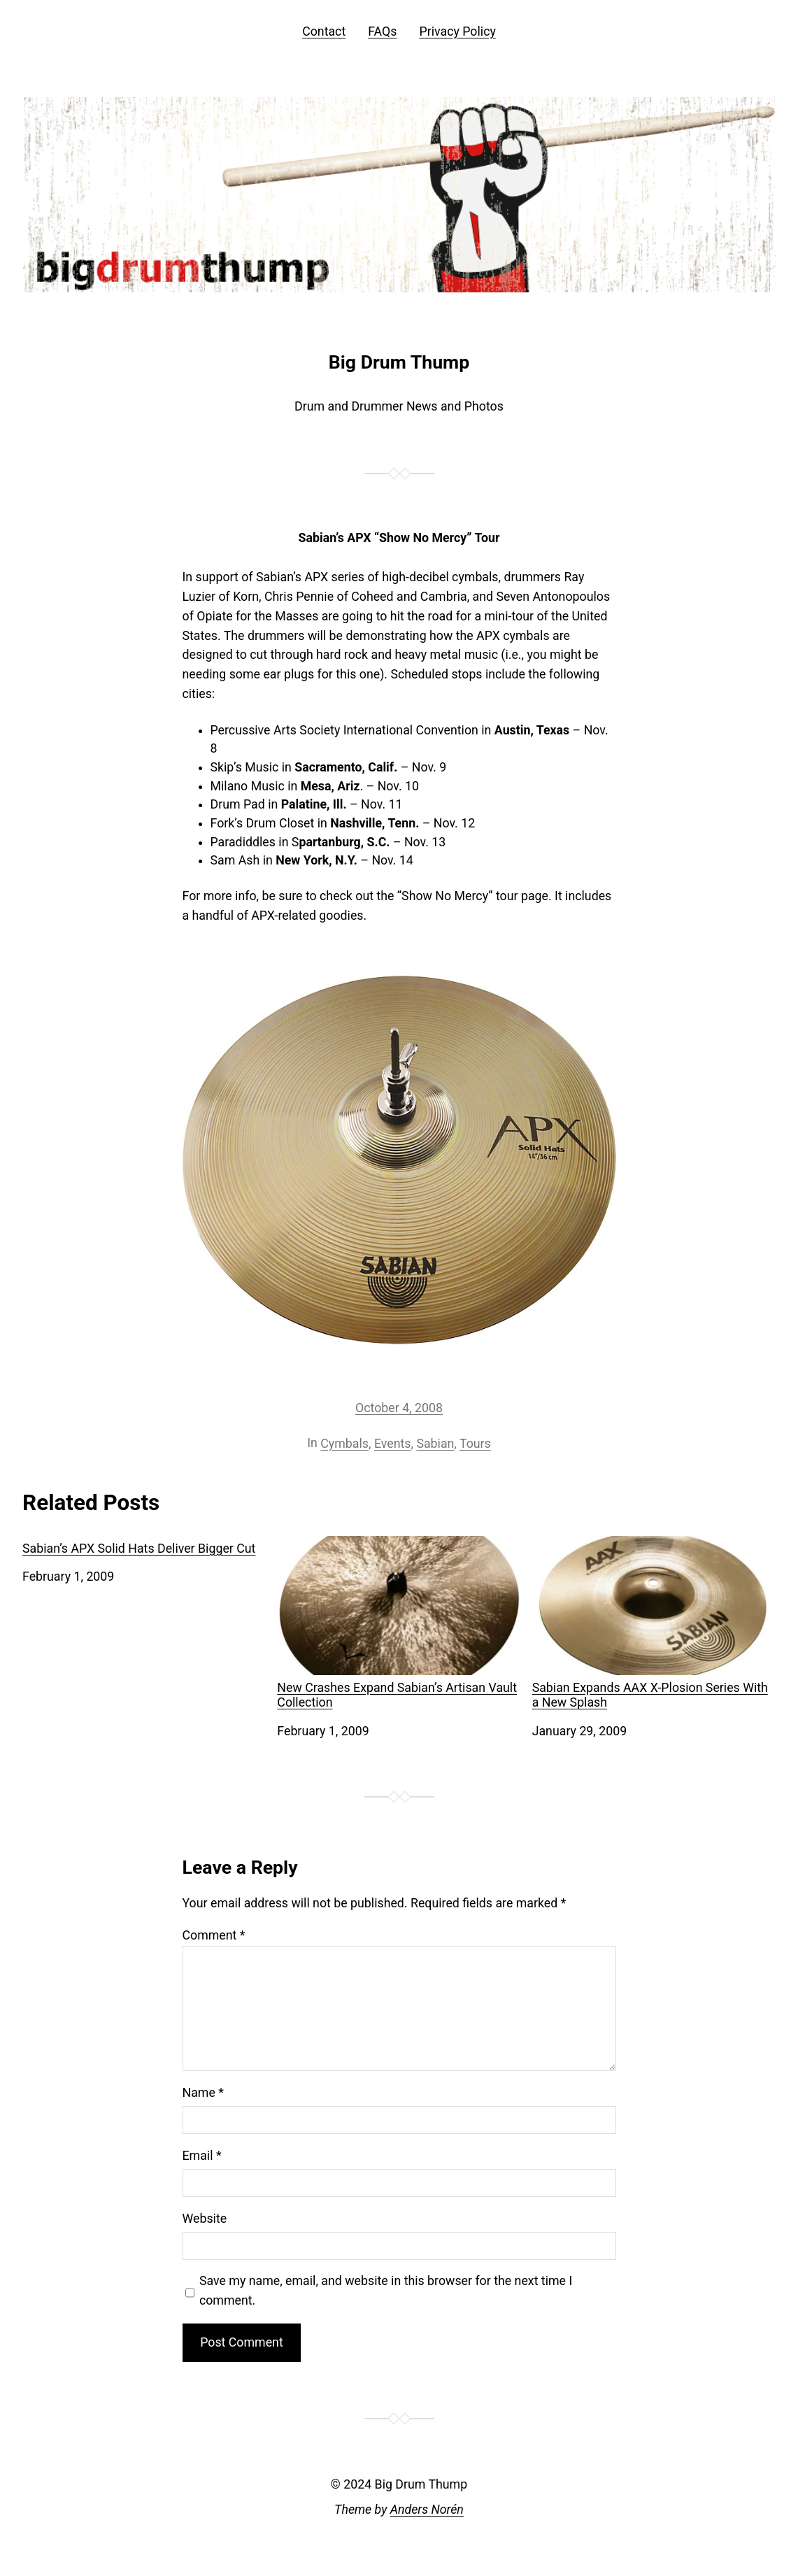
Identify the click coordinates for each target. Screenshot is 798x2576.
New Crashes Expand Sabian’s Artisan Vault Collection (398, 1622)
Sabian (435, 1444)
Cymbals (344, 1444)
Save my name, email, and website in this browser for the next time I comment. (385, 2290)
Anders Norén (427, 2510)
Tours (475, 1444)
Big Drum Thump (399, 362)
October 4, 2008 (399, 1408)
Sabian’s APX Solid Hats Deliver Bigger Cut (138, 1549)
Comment (214, 1935)
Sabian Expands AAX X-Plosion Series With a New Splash (654, 1622)
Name (203, 2093)
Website (205, 2219)
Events (392, 1444)
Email (202, 2156)
